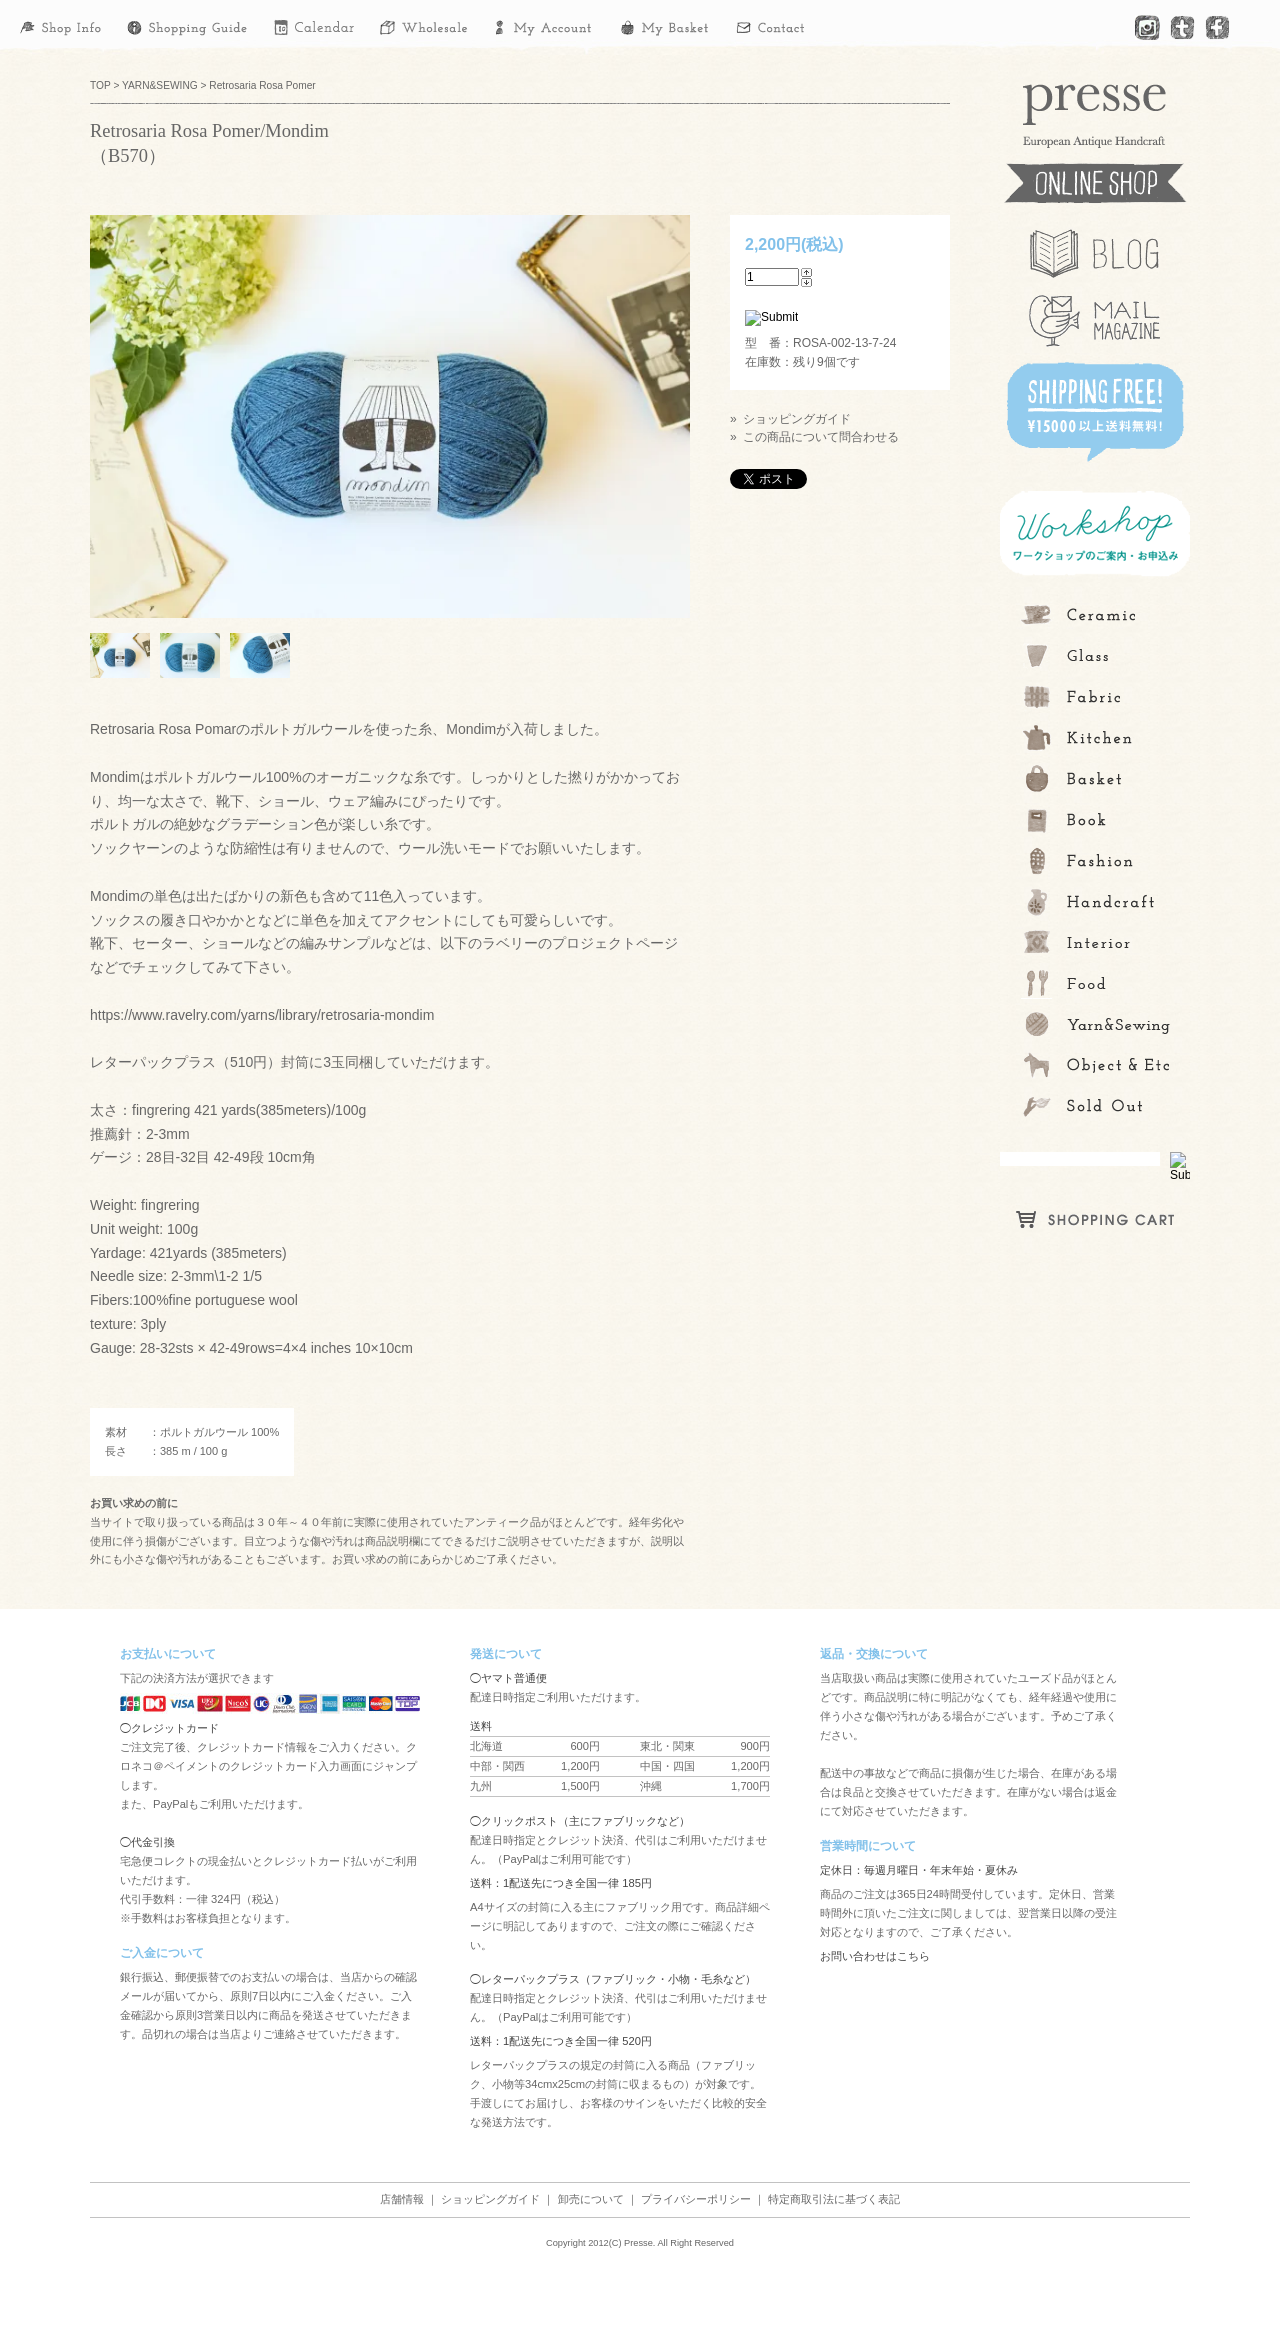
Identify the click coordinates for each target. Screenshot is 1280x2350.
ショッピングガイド (490, 2199)
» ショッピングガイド (790, 419)
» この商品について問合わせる (814, 437)
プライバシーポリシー (696, 2199)
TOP (100, 85)
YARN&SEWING (160, 85)
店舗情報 (402, 2199)
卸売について (591, 2199)
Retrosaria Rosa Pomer (262, 85)
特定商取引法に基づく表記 (834, 2199)
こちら (913, 1956)
